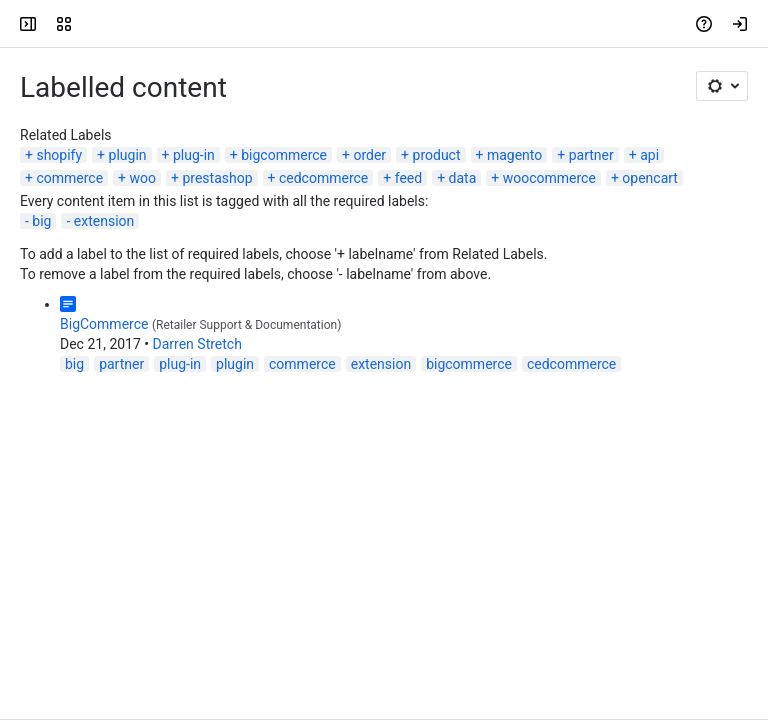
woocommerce (549, 178)
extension (104, 221)
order (369, 155)
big (41, 221)
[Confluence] (92, 24)
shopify (59, 155)
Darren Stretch (197, 344)
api (649, 155)
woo (143, 178)
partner (591, 155)
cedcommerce (323, 178)
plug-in (194, 155)
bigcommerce (284, 155)
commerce (69, 178)
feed (408, 178)
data (463, 178)
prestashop (217, 178)
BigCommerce (104, 324)
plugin (128, 155)
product (437, 155)
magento (514, 155)
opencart (650, 178)
